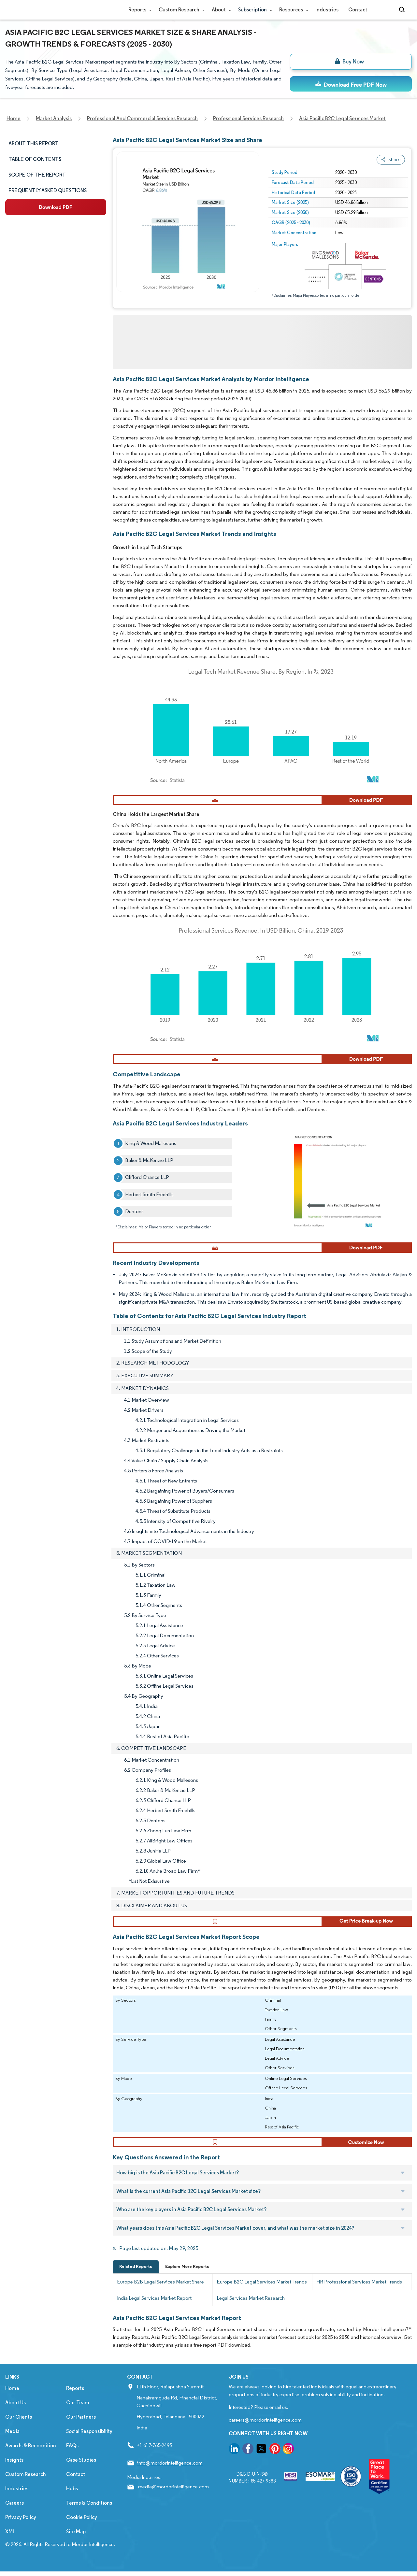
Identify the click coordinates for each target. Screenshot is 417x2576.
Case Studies (81, 2471)
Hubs (72, 2500)
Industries (326, 10)
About (220, 10)
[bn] (351, 62)
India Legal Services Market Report (154, 2309)
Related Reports (135, 2278)
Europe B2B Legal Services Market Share (160, 2293)
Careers (14, 2514)
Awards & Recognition (30, 2457)
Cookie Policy (81, 2529)
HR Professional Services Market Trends (359, 2293)
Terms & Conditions (89, 2514)
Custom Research (180, 10)
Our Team (77, 2414)
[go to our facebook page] (247, 2461)
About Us (15, 2414)
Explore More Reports (187, 2278)
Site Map (76, 2543)
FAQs (72, 2457)
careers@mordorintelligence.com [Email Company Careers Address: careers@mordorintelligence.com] (265, 2431)
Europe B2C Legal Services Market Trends (262, 2293)
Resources (292, 10)
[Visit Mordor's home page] (44, 10)
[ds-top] (351, 84)
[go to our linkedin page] (234, 2461)
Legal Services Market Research (251, 2309)
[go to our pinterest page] (274, 2461)
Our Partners (81, 2428)
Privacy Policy (20, 2529)
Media (12, 2443)
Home (12, 2400)
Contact (357, 10)
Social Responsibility (89, 2443)
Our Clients (18, 2428)
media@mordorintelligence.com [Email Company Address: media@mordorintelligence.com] (173, 2498)
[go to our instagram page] (288, 2461)
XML (10, 2543)
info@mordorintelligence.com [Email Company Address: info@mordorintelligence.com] (170, 2474)
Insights (14, 2471)
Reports (138, 10)
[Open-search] (402, 10)
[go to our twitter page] (261, 2461)
